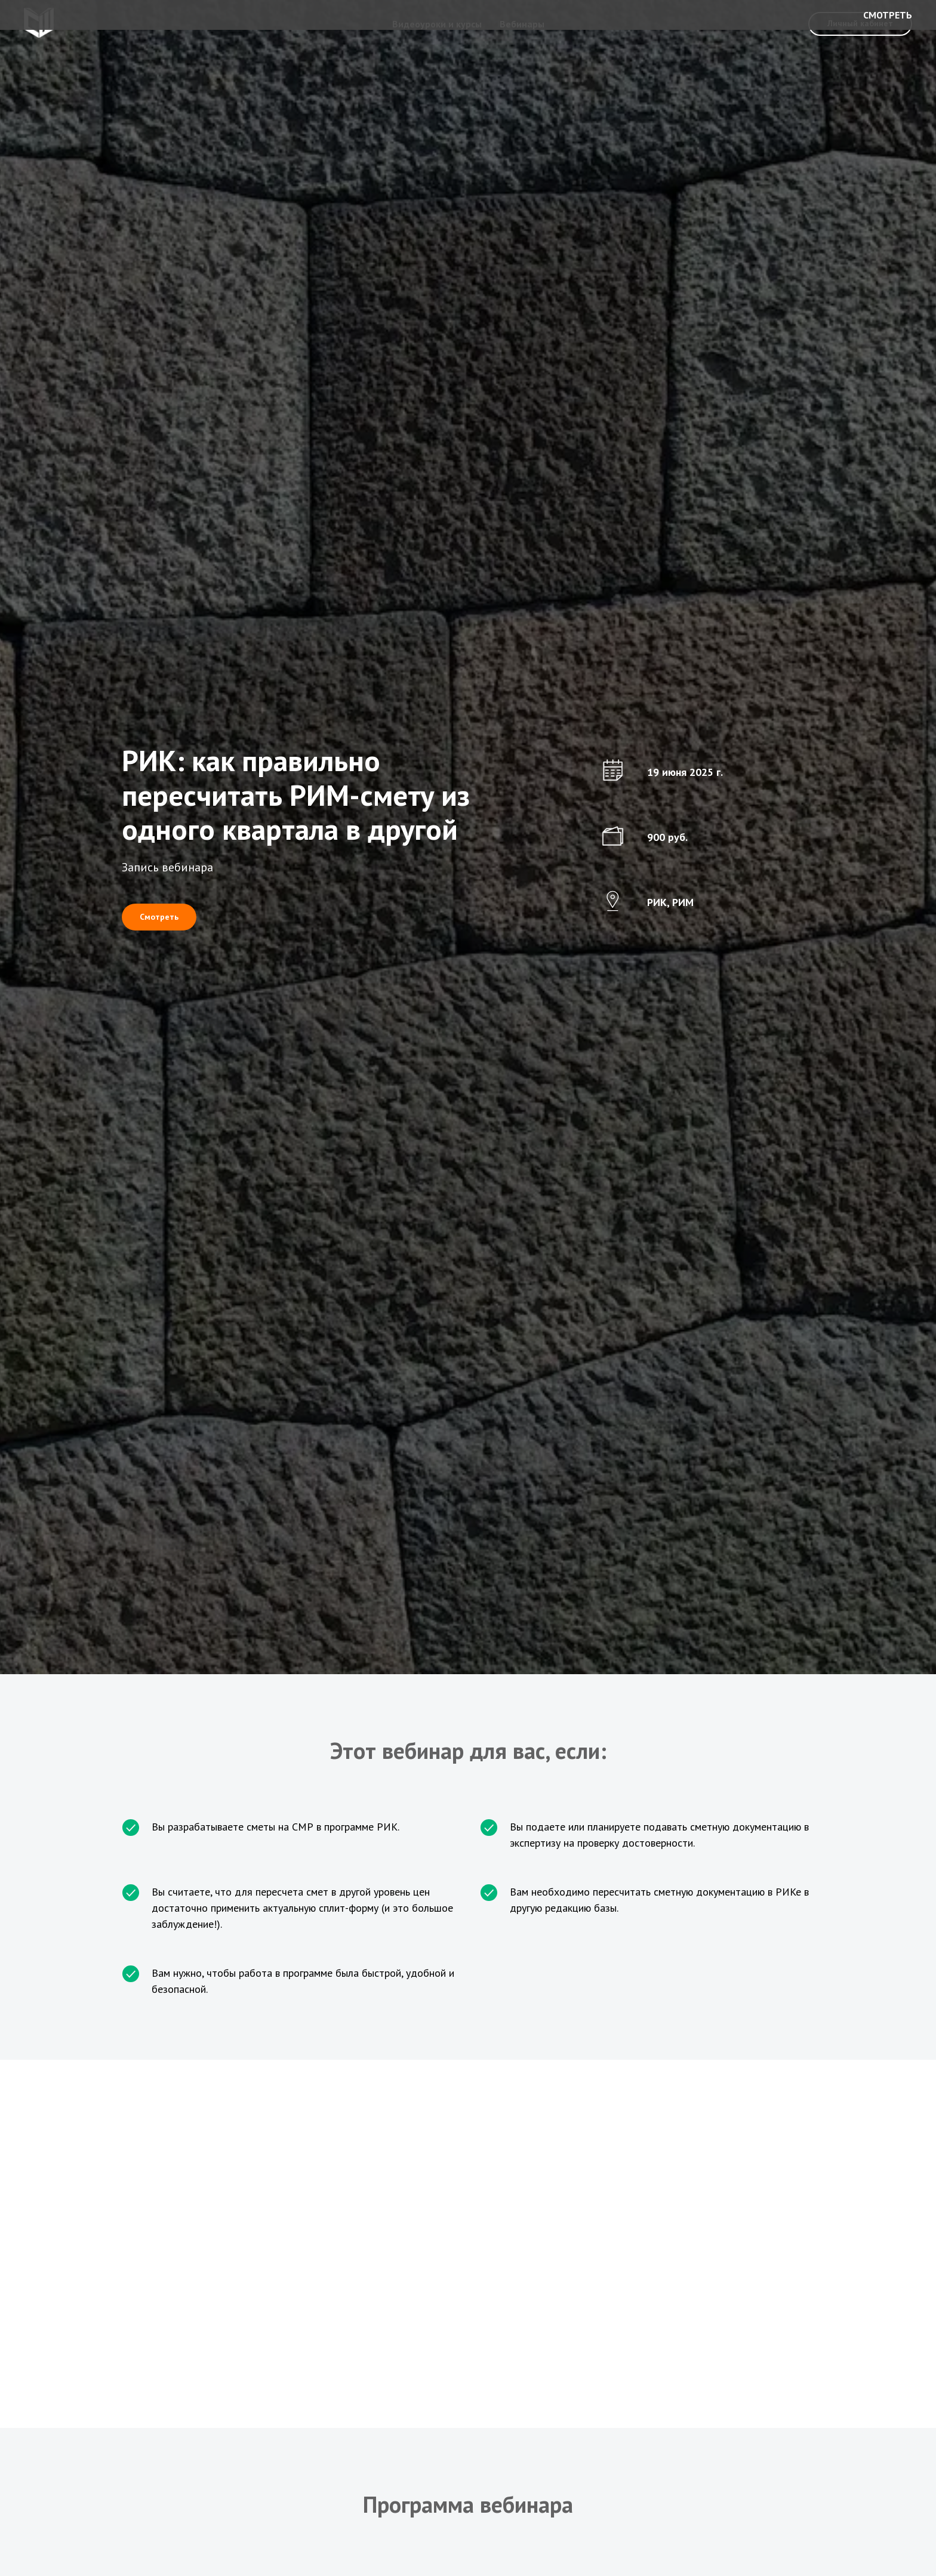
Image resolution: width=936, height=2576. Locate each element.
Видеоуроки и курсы (437, 24)
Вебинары (522, 24)
